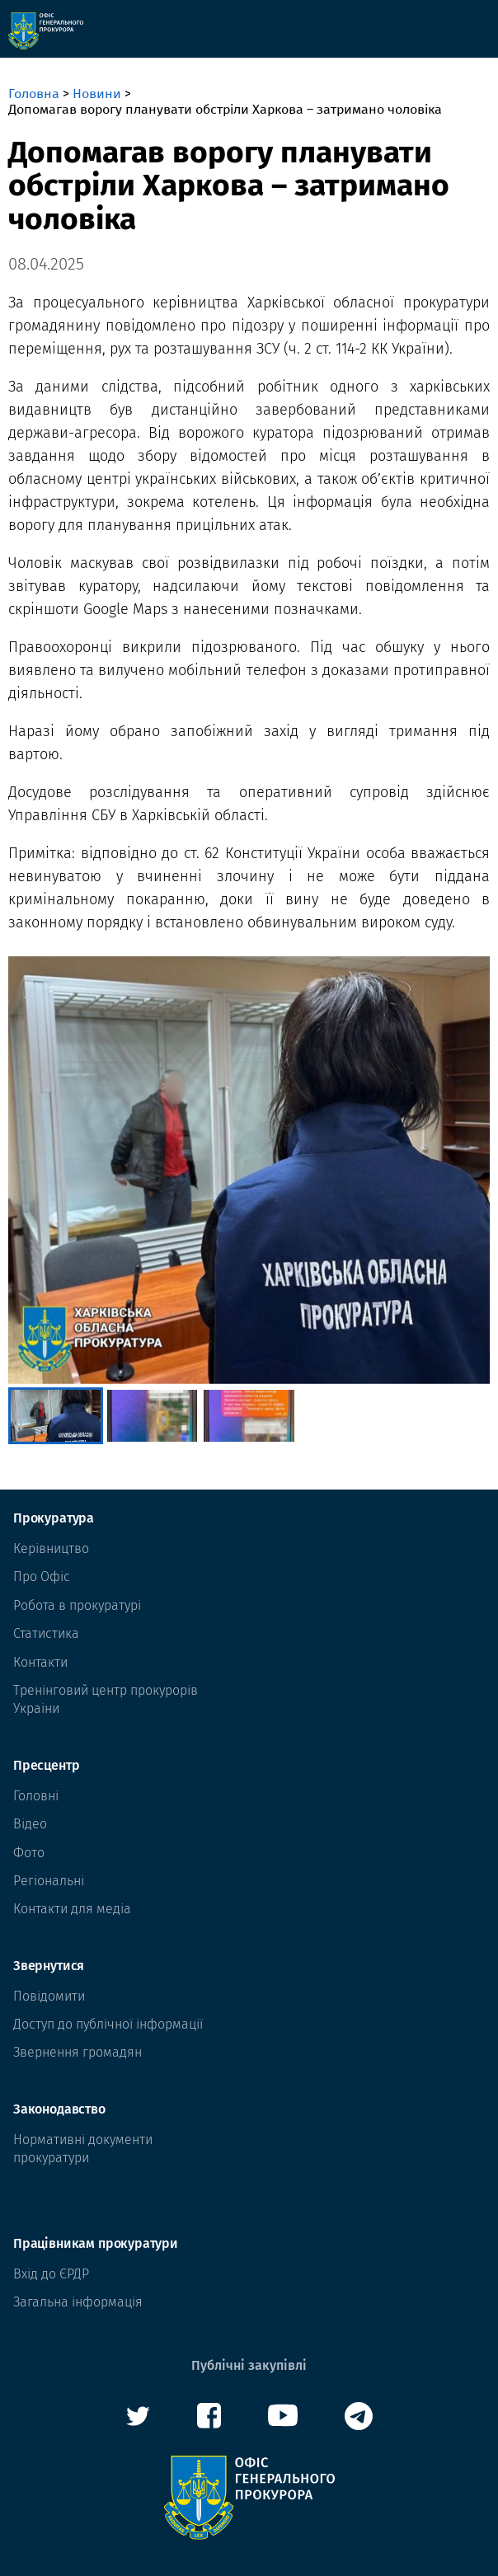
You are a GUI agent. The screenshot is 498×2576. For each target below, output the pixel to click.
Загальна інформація (78, 2302)
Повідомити (49, 1996)
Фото (29, 1852)
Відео (30, 1824)
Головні (36, 1796)
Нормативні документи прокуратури (83, 2148)
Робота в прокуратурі (77, 1605)
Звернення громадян (77, 2052)
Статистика (46, 1633)
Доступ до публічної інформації (108, 2024)
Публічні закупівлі (249, 2365)
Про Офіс (41, 1576)
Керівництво (51, 1548)
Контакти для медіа (72, 1909)
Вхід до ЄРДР (51, 2274)
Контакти (40, 1662)
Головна (33, 93)
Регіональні (48, 1881)
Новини (97, 93)
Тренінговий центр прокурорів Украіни (105, 1699)
